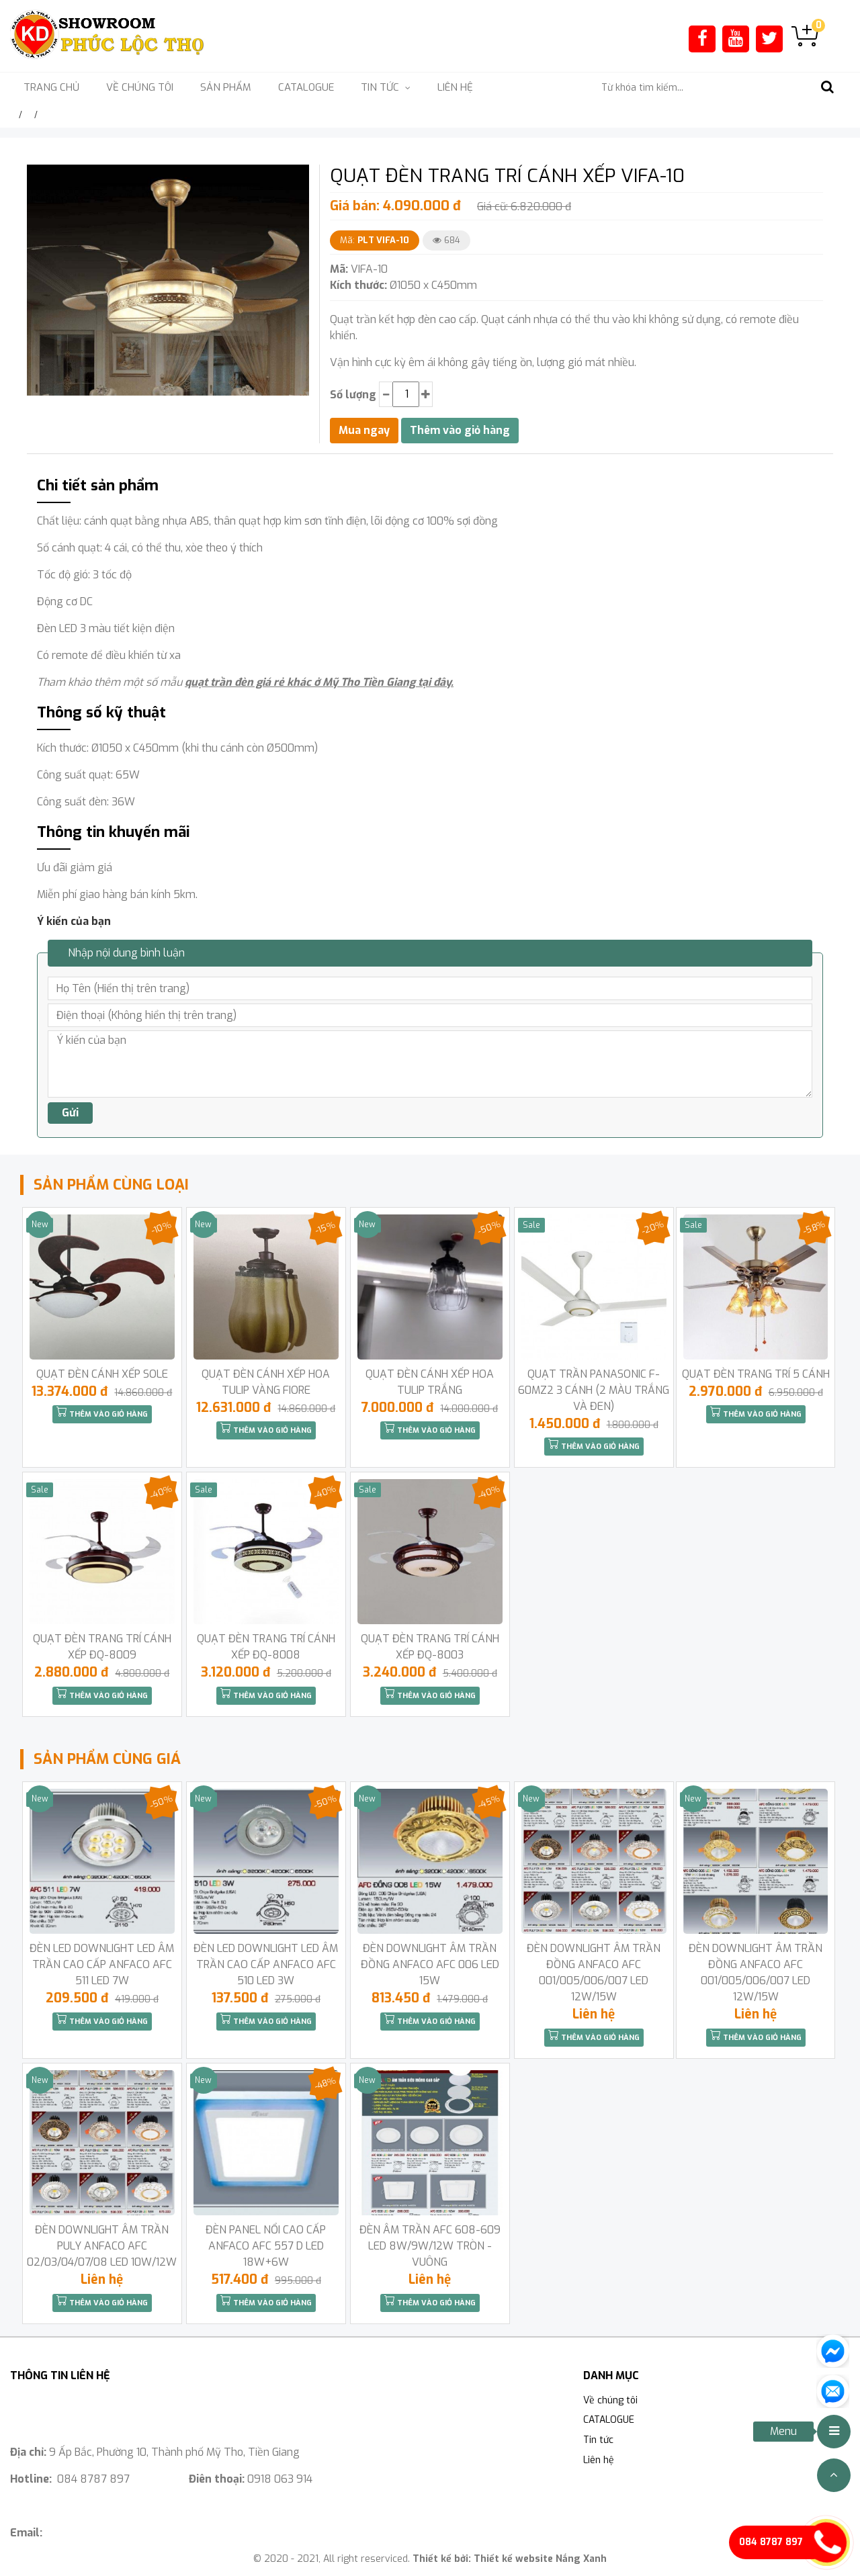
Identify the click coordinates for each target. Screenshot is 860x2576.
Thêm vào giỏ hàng (102, 1412)
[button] (297, 176)
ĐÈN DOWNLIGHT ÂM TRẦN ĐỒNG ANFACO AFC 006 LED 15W (430, 1964)
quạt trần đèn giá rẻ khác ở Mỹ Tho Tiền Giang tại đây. (319, 682)
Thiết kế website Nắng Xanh (540, 2558)
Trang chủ (51, 87)
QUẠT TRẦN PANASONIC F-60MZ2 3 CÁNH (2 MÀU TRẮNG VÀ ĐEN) (593, 1390)
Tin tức (598, 2440)
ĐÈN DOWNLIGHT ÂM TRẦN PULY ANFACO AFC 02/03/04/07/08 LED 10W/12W (102, 2246)
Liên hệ (455, 87)
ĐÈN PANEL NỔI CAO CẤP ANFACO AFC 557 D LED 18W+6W (266, 2246)
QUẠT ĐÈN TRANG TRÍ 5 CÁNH (756, 1374)
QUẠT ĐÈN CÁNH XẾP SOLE (102, 1374)
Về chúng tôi (139, 87)
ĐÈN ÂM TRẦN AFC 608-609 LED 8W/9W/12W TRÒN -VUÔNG (430, 2246)
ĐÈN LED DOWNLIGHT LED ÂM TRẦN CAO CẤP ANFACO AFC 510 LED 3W (266, 1964)
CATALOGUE (306, 87)
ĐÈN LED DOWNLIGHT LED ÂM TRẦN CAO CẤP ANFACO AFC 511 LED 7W (102, 1964)
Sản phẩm (225, 87)
